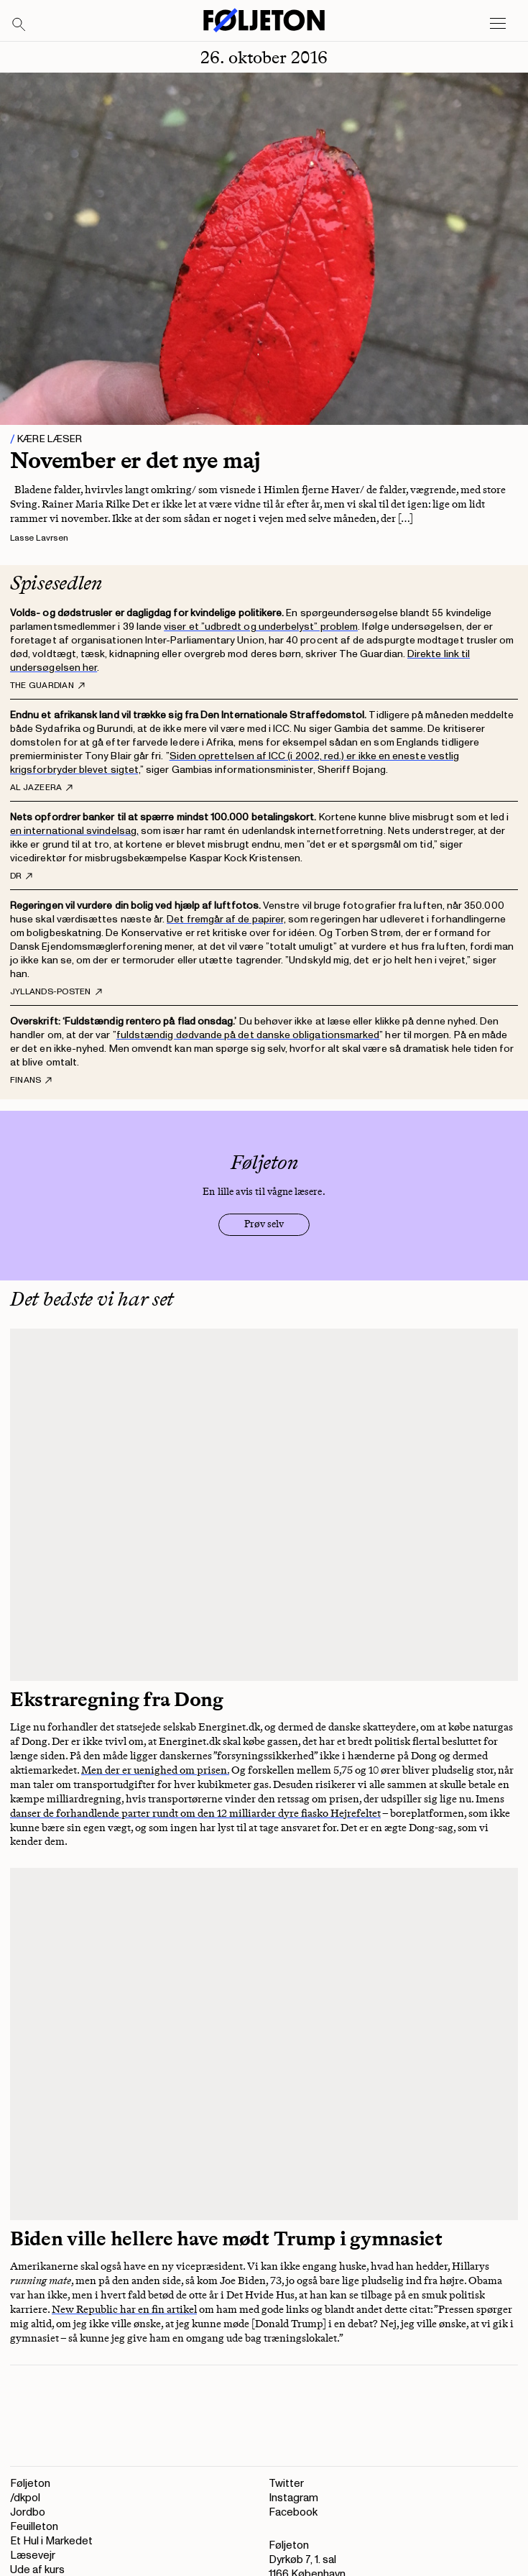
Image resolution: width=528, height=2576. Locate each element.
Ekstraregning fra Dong (116, 1699)
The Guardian (47, 686)
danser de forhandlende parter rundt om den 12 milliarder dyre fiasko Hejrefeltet (195, 1813)
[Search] (19, 25)
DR (21, 876)
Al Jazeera (41, 788)
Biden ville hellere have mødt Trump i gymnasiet (226, 2238)
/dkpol (25, 2498)
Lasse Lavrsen (39, 538)
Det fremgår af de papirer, (226, 919)
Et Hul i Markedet (51, 2541)
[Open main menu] (498, 24)
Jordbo (27, 2512)
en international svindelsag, (74, 831)
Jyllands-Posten (56, 992)
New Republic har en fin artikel (124, 2309)
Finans (31, 1080)
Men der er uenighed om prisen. (155, 1770)
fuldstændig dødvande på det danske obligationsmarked (248, 1035)
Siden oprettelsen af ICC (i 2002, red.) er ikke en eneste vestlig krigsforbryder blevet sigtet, (234, 762)
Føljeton (30, 2483)
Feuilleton (34, 2526)
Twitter (286, 2483)
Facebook (293, 2512)
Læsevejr (32, 2555)
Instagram (293, 2498)
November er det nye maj (135, 460)
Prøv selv (264, 1224)
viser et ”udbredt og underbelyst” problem (261, 626)
